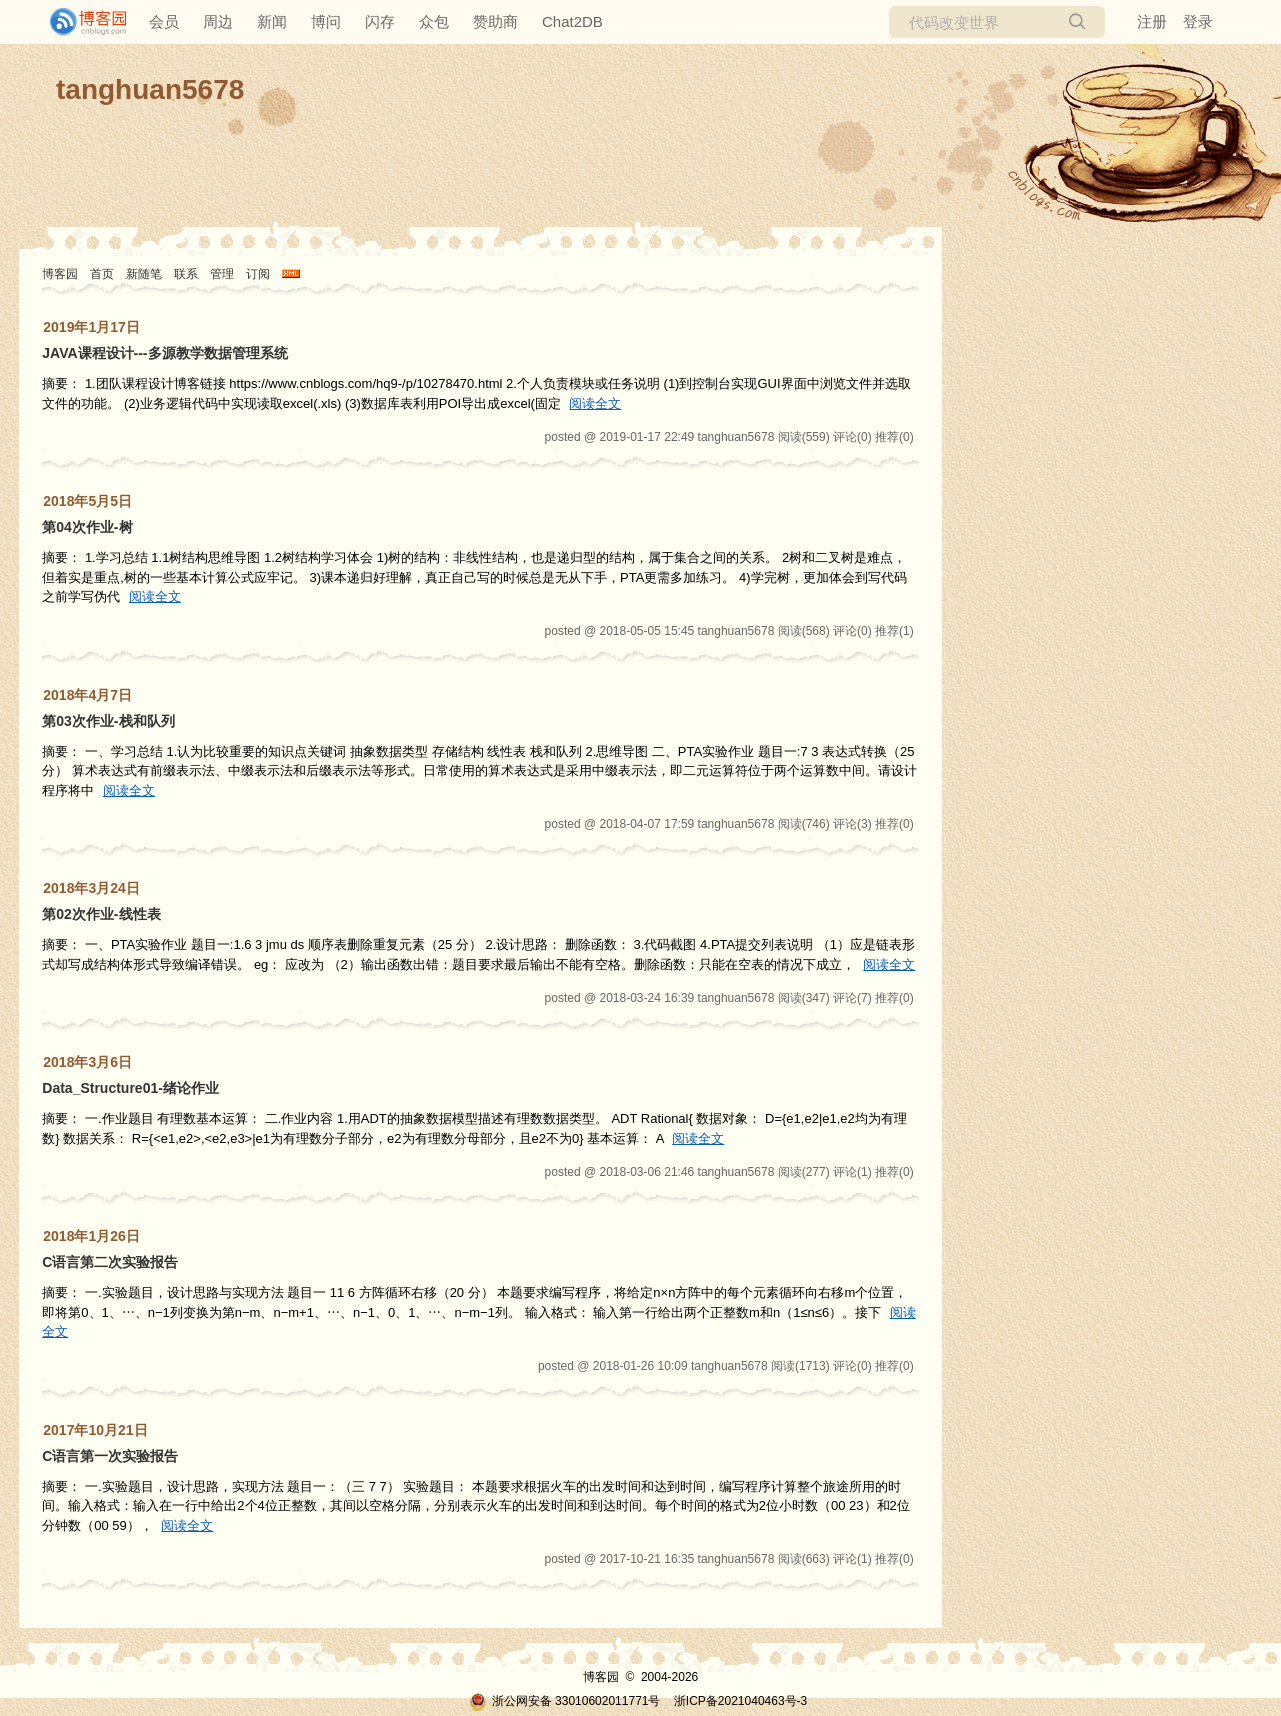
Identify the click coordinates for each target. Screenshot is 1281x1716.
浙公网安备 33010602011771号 (565, 1701)
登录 (1198, 21)
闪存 (380, 21)
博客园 (60, 274)
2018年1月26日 (91, 1236)
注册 (1152, 21)
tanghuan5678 (150, 89)
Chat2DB (572, 21)
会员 (164, 21)
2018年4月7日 (87, 695)
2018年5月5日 (87, 501)
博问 (326, 21)
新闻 (272, 21)
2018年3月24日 (91, 888)
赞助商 (495, 21)
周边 (218, 21)
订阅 (258, 274)
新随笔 (144, 274)
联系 (186, 274)
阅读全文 (595, 403)
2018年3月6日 (87, 1062)
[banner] (80, 22)
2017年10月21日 (95, 1430)
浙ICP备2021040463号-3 (740, 1701)
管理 (222, 274)
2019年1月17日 (91, 327)
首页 (102, 274)
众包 (434, 21)
